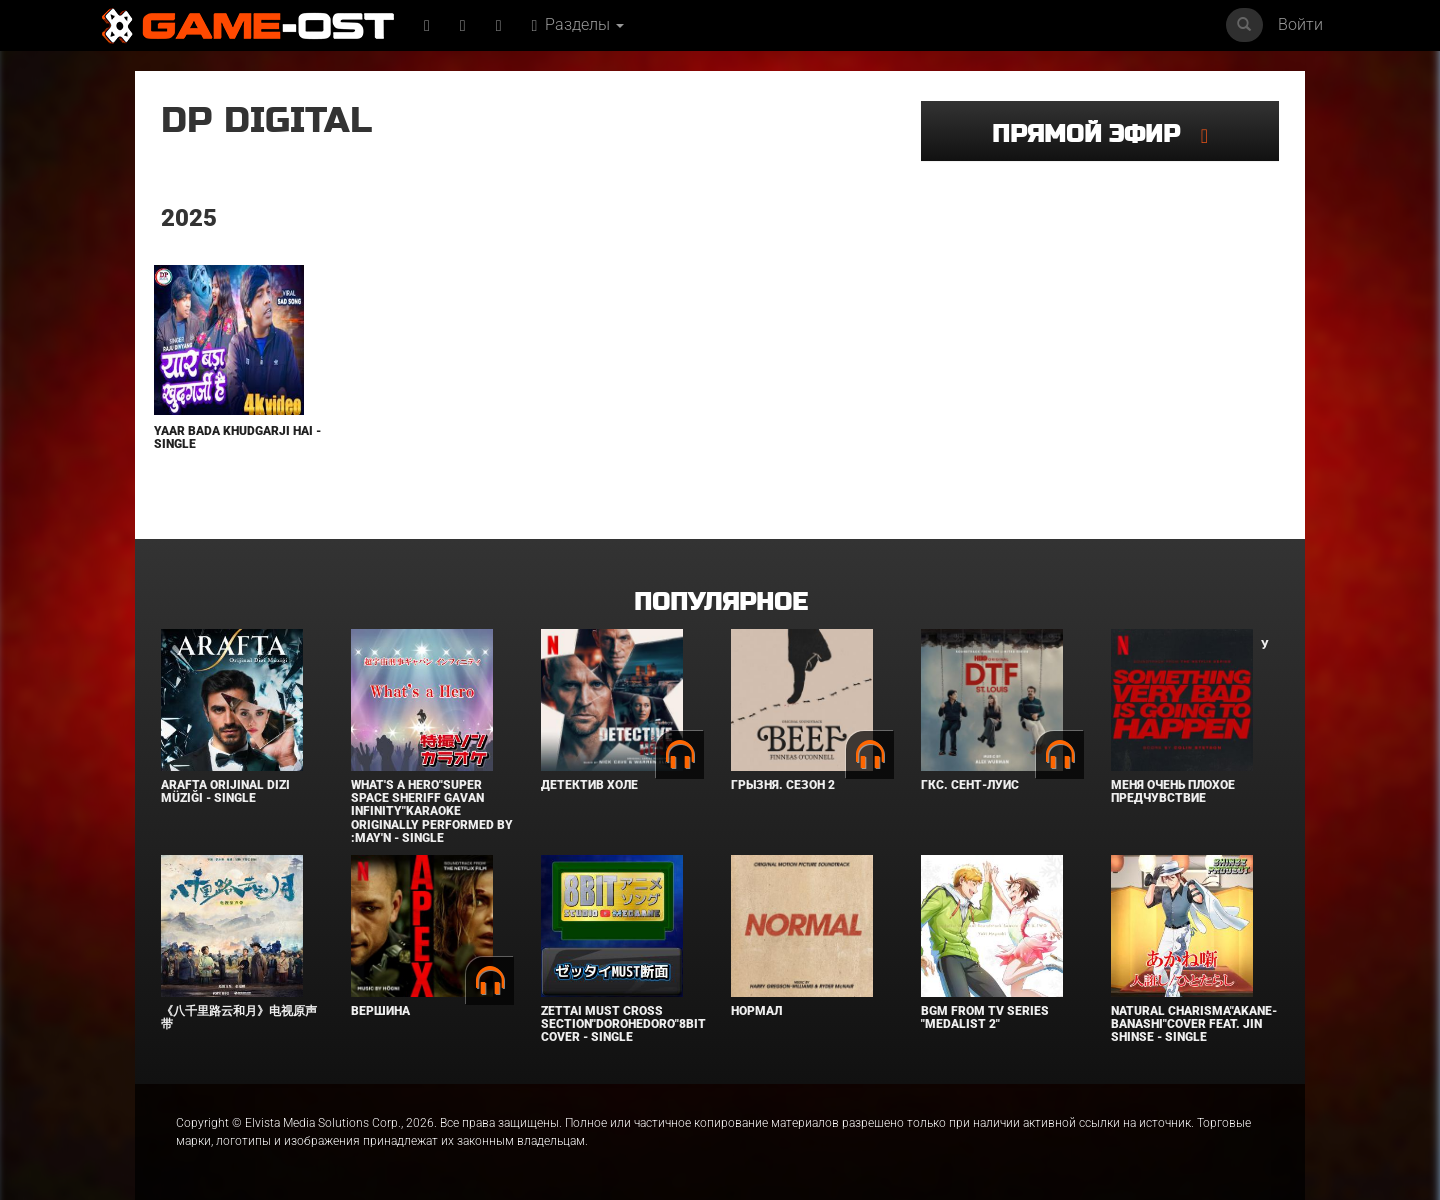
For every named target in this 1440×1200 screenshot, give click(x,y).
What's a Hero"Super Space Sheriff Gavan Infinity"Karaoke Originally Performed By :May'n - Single (432, 811)
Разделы (578, 24)
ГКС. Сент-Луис (970, 785)
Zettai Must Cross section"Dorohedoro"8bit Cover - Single (623, 1024)
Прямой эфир (1096, 134)
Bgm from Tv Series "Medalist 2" (985, 1017)
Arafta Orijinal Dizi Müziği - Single (225, 791)
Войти (1300, 24)
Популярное (720, 602)
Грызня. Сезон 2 (783, 785)
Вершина (380, 1011)
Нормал (756, 1011)
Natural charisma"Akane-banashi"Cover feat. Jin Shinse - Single (1194, 1024)
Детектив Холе (589, 785)
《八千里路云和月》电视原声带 (239, 1017)
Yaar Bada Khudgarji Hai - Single (237, 437)
